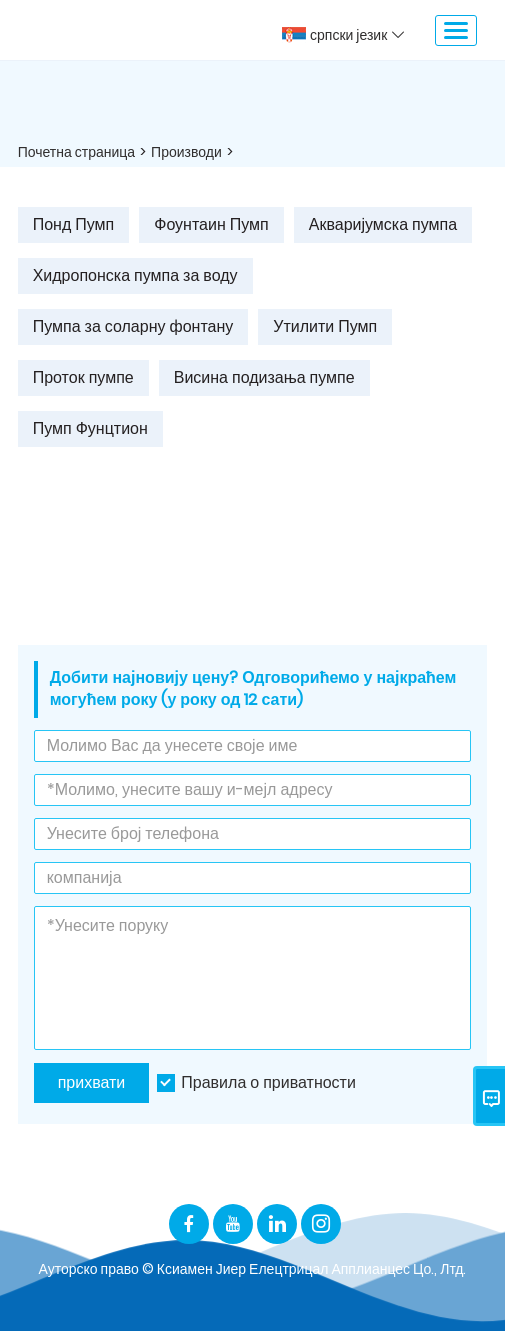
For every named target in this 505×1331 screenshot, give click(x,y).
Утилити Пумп (325, 326)
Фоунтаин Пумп (211, 224)
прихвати (92, 1082)
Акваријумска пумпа (383, 224)
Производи (186, 152)
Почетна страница (76, 152)
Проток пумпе (83, 377)
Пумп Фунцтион (90, 428)
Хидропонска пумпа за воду (135, 275)
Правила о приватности (268, 1082)
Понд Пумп (74, 224)
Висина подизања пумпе (264, 377)
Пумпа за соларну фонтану (133, 326)
